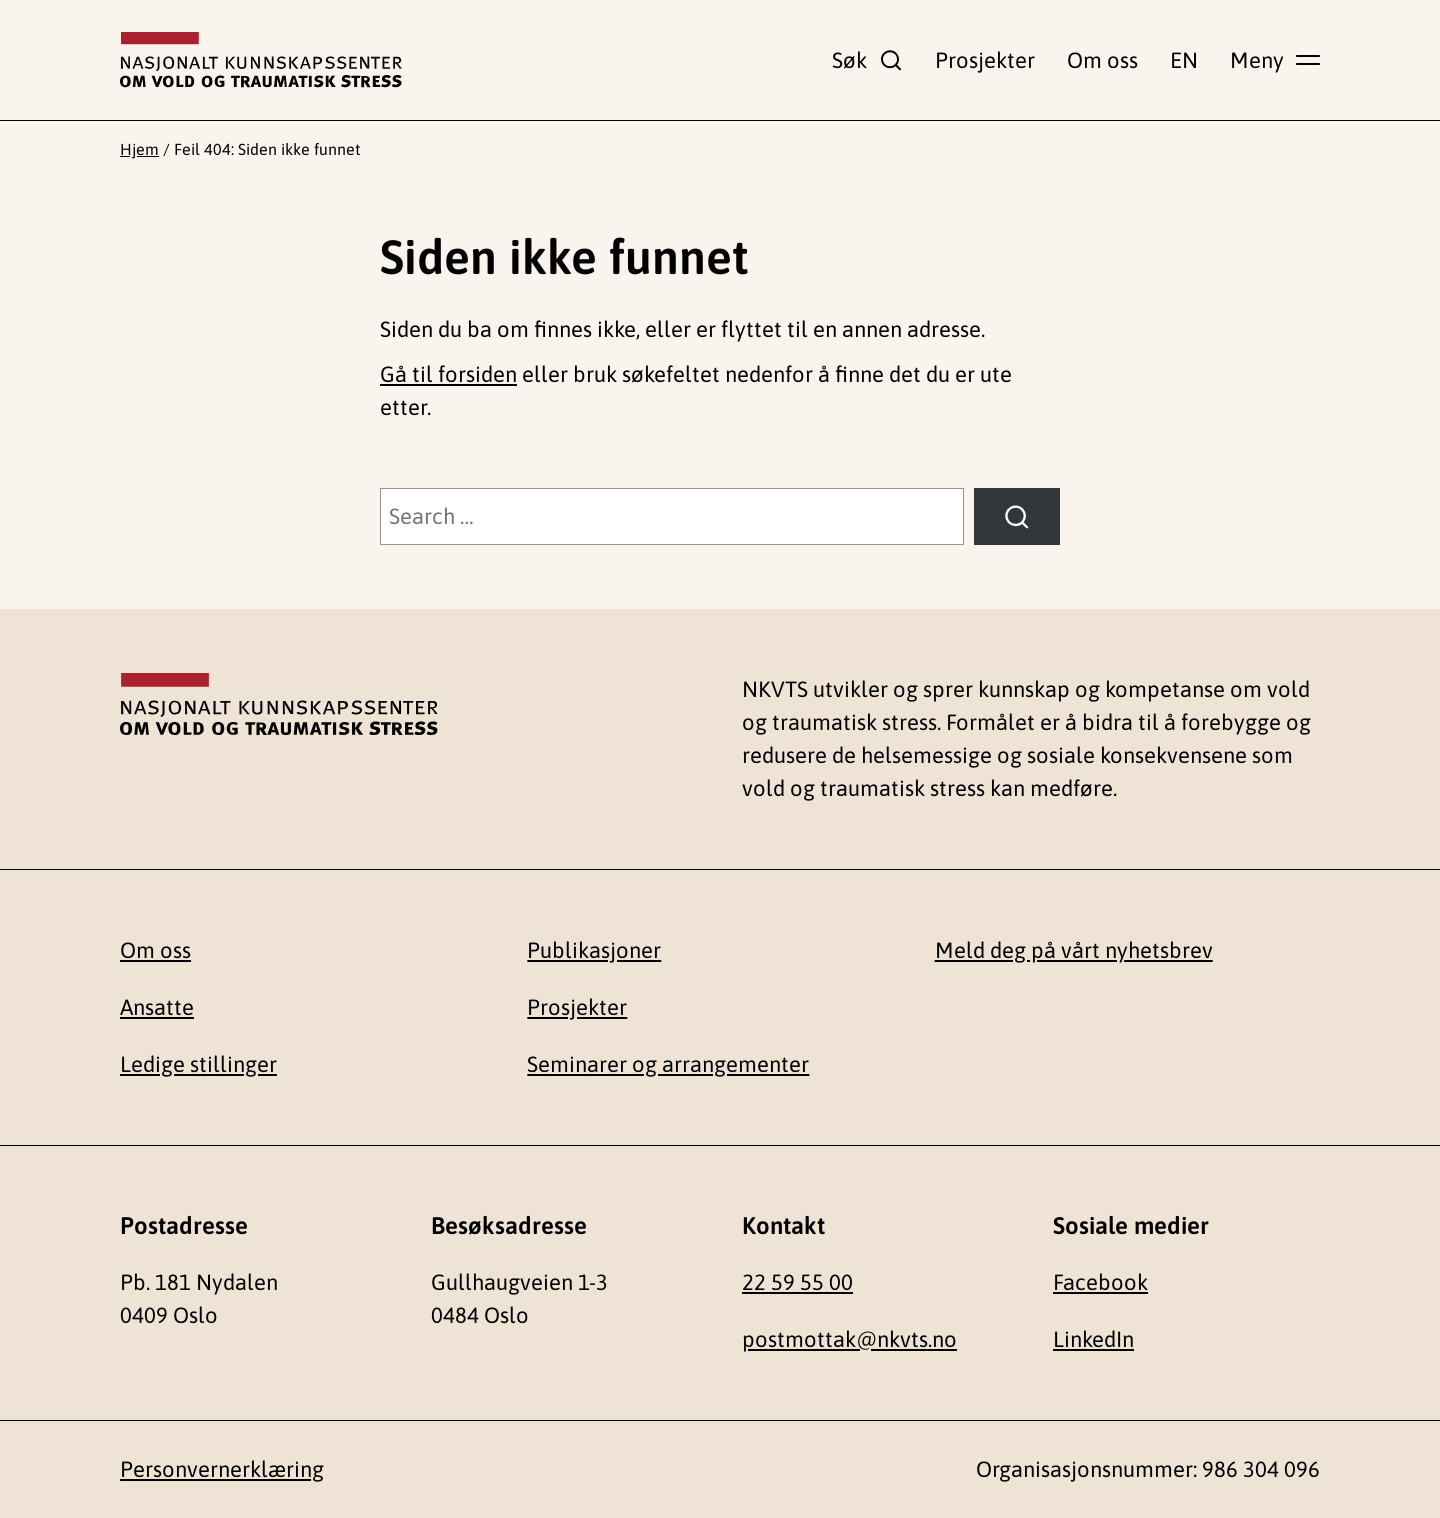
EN (1184, 60)
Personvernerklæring (222, 1469)
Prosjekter (985, 60)
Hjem (139, 149)
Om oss (1102, 60)
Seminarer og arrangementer (668, 1064)
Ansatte (157, 1007)
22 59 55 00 (797, 1282)
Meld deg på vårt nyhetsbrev (1074, 950)
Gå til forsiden (448, 374)
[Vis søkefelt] (867, 60)
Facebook (1100, 1282)
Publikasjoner (594, 950)
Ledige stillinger (198, 1064)
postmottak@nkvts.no (849, 1339)
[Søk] (1017, 516)
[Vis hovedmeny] (1275, 60)
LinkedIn (1093, 1339)
